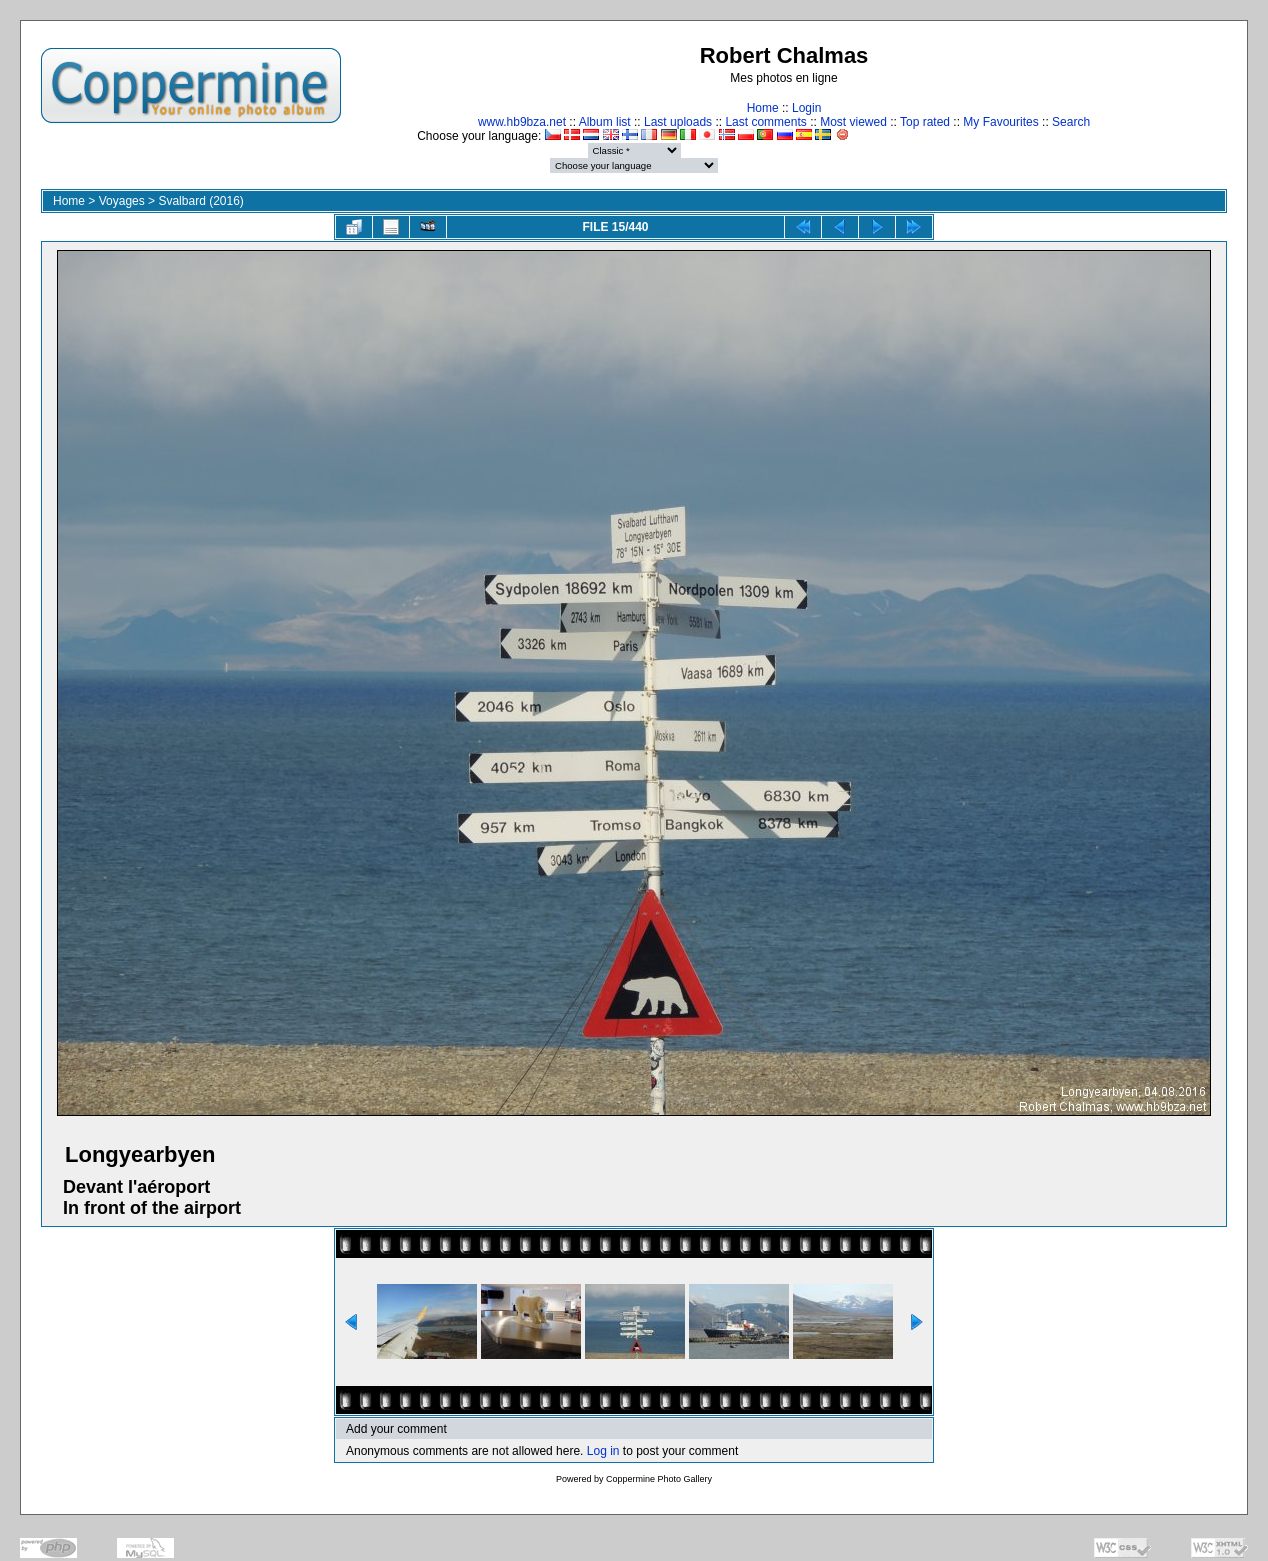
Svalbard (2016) (200, 201)
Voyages (122, 201)
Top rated (925, 122)
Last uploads (678, 122)
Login (806, 108)
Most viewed (853, 122)
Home (763, 108)
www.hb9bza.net (522, 122)
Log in (603, 1451)
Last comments (765, 122)
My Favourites (1000, 122)
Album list (605, 122)
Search (1071, 122)
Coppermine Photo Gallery (659, 1479)
